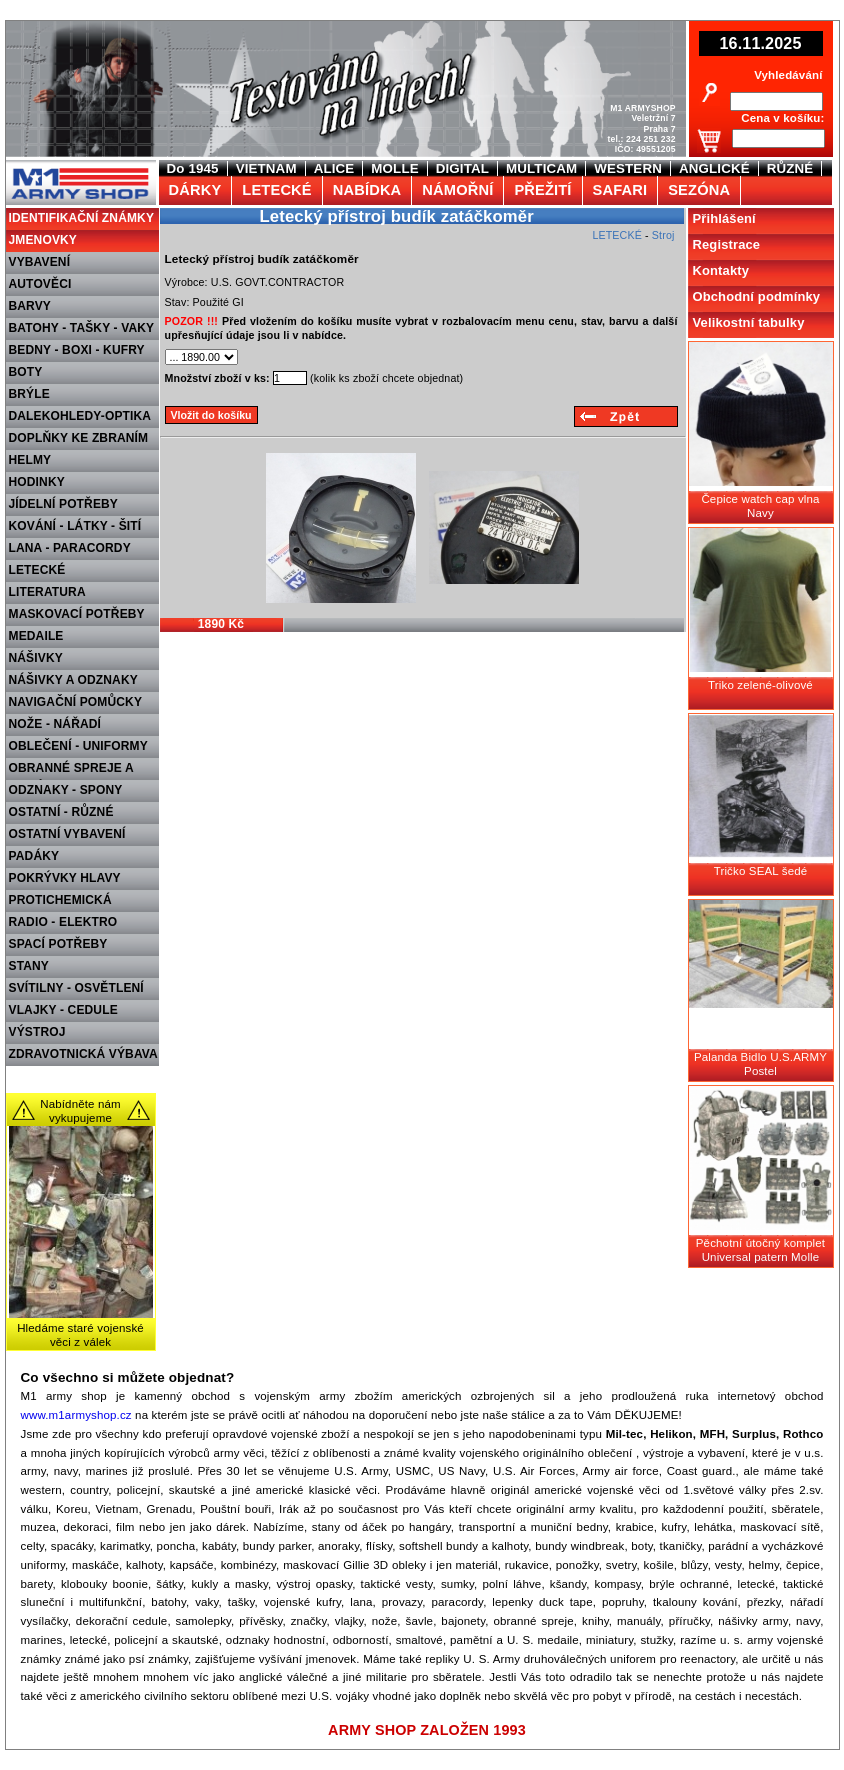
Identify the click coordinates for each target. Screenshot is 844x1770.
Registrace (727, 244)
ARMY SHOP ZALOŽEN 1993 (427, 1730)
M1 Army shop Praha (78, 169)
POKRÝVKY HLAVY (65, 878)
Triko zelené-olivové (760, 685)
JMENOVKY (43, 240)
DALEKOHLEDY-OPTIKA (80, 416)
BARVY (30, 306)
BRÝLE (29, 394)
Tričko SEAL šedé (761, 871)
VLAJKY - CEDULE (63, 1010)
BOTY (26, 372)
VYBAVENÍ (40, 262)
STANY (29, 966)
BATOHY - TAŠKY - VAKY (82, 328)
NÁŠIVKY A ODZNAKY (73, 680)
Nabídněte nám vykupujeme (80, 1111)
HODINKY (37, 482)
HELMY (30, 460)
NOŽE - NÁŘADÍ (55, 724)
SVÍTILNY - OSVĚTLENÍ (76, 988)
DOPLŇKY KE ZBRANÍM (79, 438)
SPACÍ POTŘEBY (58, 944)
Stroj (663, 235)
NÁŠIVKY (36, 658)
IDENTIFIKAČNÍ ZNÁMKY (82, 218)
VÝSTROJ (37, 1032)
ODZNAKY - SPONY (66, 790)
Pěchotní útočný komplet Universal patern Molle (760, 1250)
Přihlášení (724, 218)
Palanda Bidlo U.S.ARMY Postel (760, 1064)
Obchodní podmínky (757, 296)
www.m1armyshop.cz (76, 1415)
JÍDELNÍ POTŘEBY (64, 504)
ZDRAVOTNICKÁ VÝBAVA (83, 1054)
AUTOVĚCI (40, 284)
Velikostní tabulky (749, 322)
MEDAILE (36, 636)
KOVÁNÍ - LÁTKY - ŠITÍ (75, 526)
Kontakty (721, 270)
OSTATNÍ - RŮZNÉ (61, 812)
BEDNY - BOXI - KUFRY (77, 350)
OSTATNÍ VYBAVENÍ (67, 834)
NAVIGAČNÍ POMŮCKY (76, 702)
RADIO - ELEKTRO (63, 922)
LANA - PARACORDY (70, 548)
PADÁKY (34, 856)
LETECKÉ (37, 570)
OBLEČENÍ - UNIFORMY (78, 746)
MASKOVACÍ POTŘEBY (77, 614)
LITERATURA (47, 592)
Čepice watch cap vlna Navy (760, 506)
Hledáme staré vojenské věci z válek (80, 1335)
